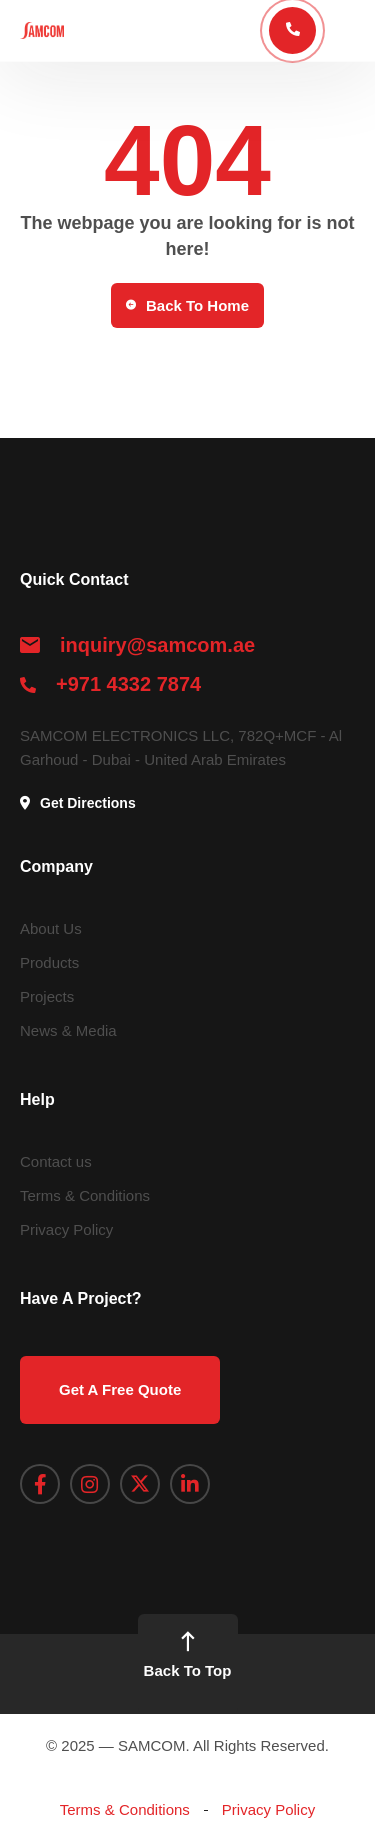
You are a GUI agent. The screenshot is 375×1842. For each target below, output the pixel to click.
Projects (47, 996)
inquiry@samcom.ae (157, 645)
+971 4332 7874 (128, 684)
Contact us (56, 1161)
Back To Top (188, 1655)
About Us (51, 928)
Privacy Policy (66, 1229)
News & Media (68, 1030)
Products (49, 962)
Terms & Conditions (85, 1195)
